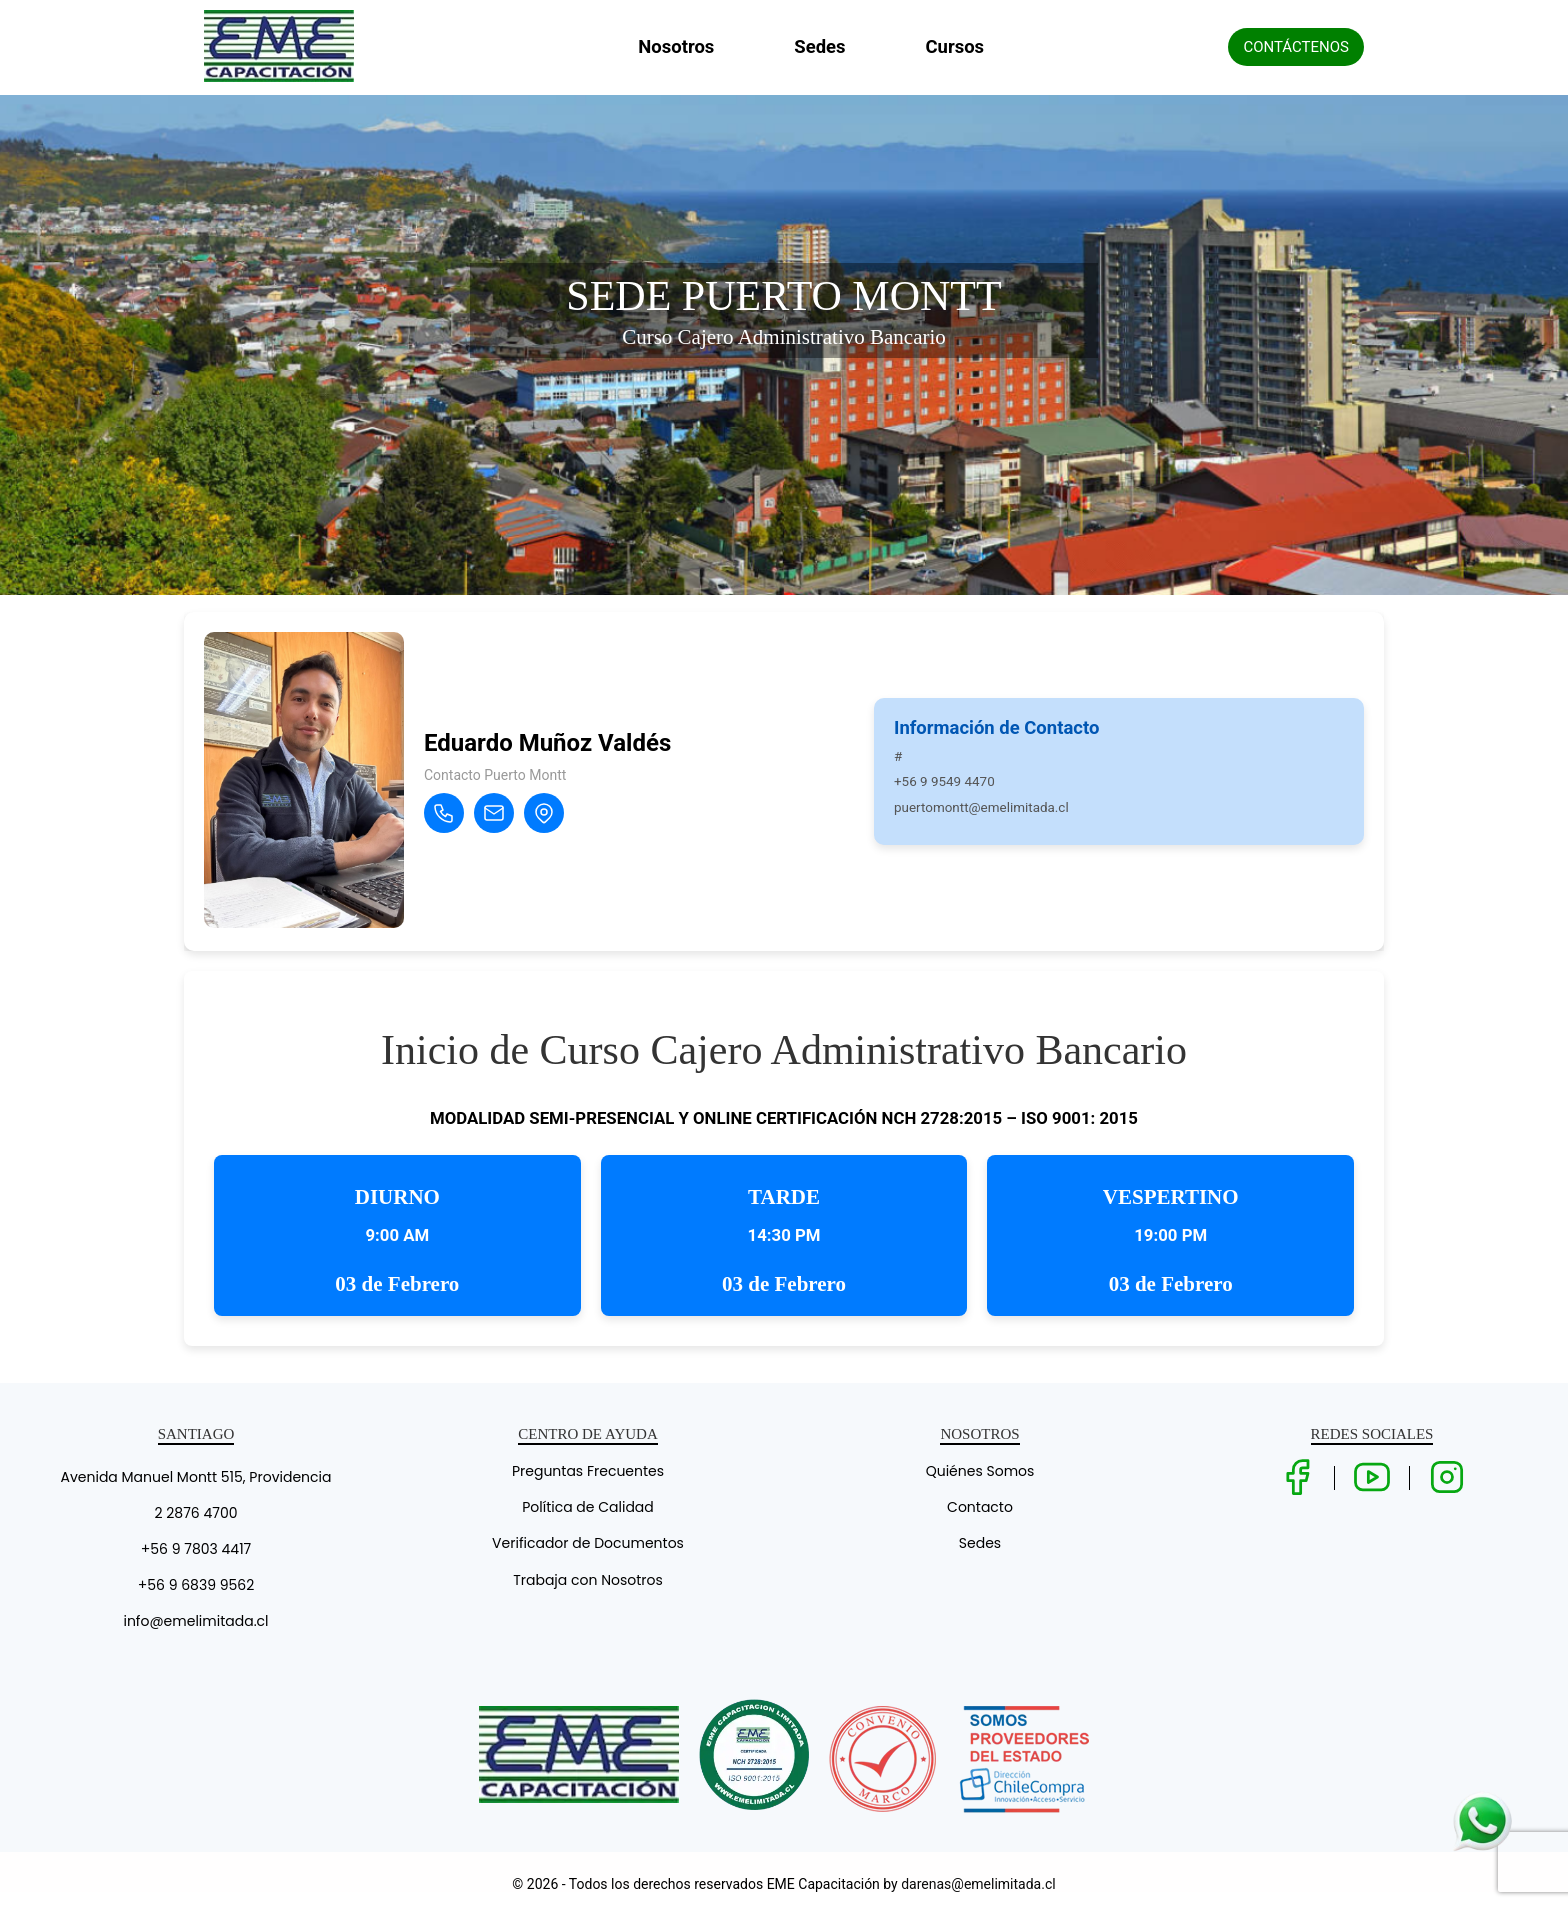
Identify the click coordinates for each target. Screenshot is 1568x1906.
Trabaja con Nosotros (588, 1580)
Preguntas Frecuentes (588, 1471)
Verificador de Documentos (588, 1543)
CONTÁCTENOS (1296, 47)
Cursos (955, 47)
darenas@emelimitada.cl (978, 1884)
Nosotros (676, 47)
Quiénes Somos (980, 1471)
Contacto (980, 1507)
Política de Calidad (588, 1507)
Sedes (819, 47)
